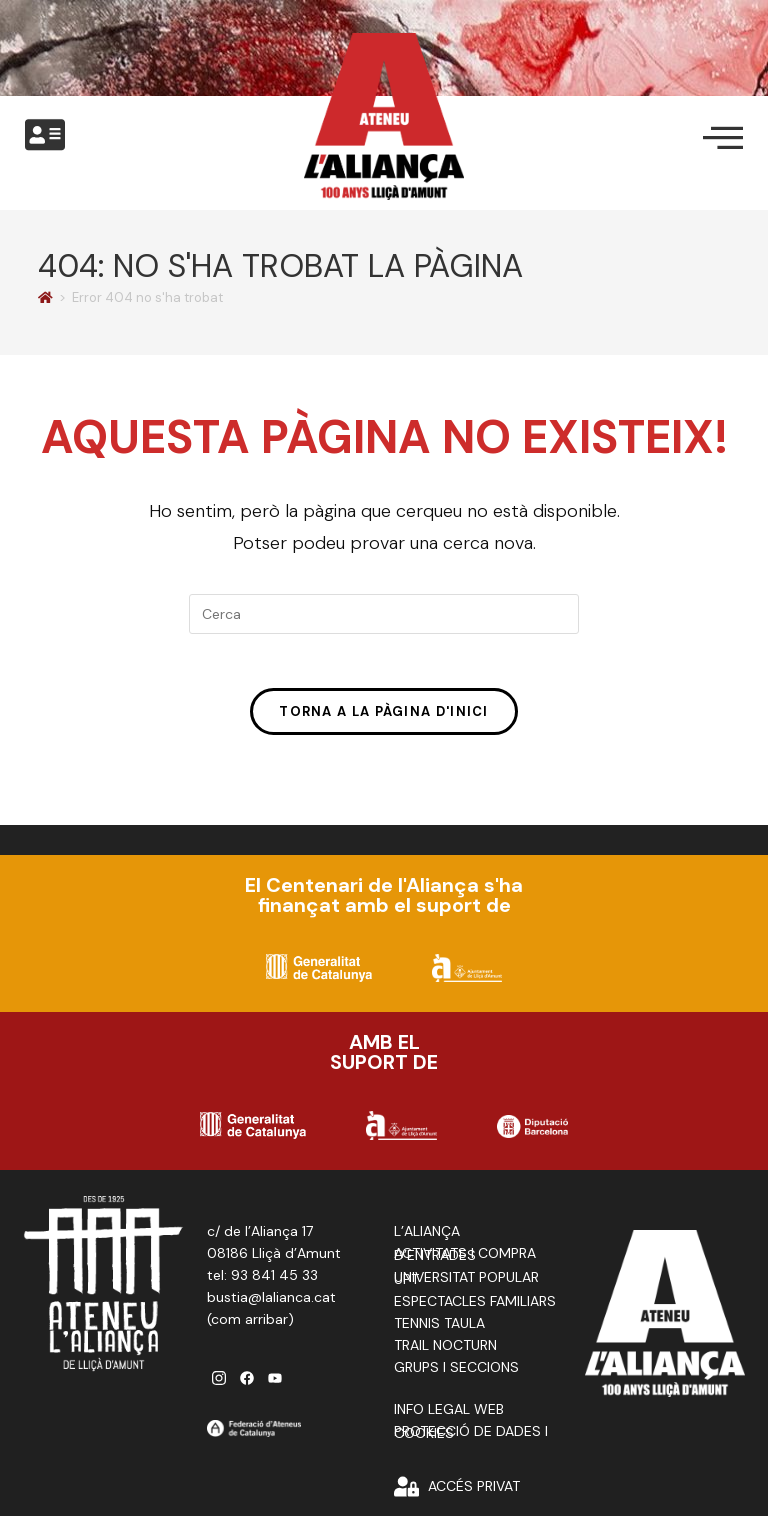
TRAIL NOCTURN (445, 1352)
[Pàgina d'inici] (45, 297)
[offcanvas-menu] (45, 135)
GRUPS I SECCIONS (456, 1374)
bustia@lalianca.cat (271, 1304)
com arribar (249, 1326)
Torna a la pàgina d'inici (384, 717)
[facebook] (247, 1384)
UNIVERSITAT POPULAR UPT (466, 1285)
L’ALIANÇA (427, 1238)
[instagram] (219, 1384)
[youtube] (275, 1384)
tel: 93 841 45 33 (262, 1282)
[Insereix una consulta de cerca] (384, 614)
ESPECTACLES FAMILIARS (475, 1308)
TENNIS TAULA (439, 1330)
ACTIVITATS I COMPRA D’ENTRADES (465, 1261)
